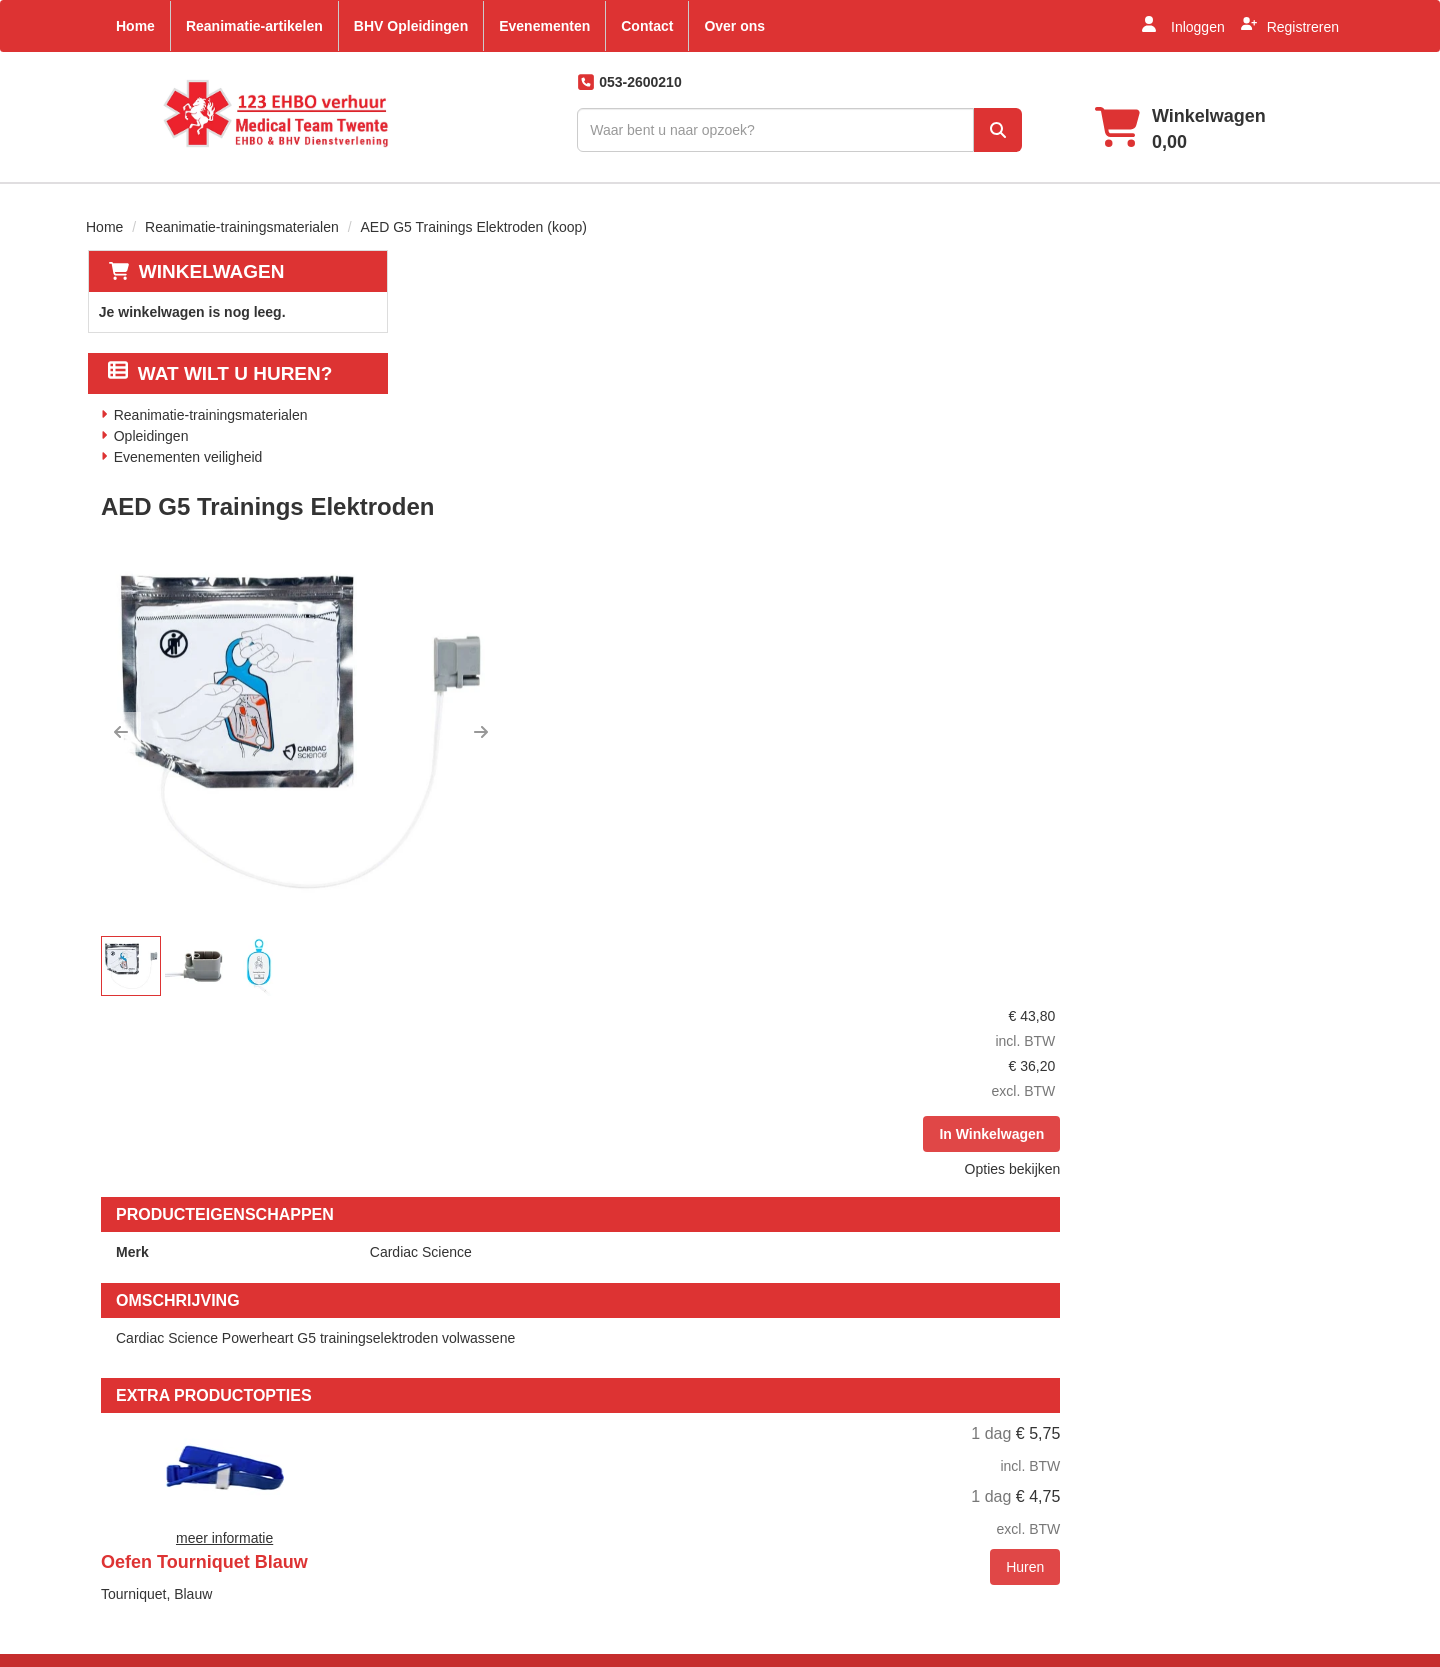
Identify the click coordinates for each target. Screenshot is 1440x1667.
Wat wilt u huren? (219, 371)
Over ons (734, 26)
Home (135, 26)
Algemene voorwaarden (809, 1422)
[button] (438, 492)
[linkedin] (1268, 1380)
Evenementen (544, 26)
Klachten (973, 1422)
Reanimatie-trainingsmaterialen (242, 224)
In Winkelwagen (1270, 420)
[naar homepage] (244, 113)
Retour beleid (776, 1456)
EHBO (544, 1422)
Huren (1304, 1155)
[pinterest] (1180, 1433)
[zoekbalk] (738, 130)
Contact (647, 26)
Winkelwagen (210, 268)
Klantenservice (992, 1354)
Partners (550, 1388)
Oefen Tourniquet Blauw (759, 1025)
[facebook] (1180, 1380)
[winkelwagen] (1169, 129)
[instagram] (1312, 1380)
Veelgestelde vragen (798, 1388)
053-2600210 (156, 1558)
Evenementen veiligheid (187, 455)
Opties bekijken (1291, 455)
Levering (762, 1354)
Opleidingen (150, 434)
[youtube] (1224, 1380)
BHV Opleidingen (411, 26)
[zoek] (975, 130)
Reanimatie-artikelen (254, 26)
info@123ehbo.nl (171, 1602)
